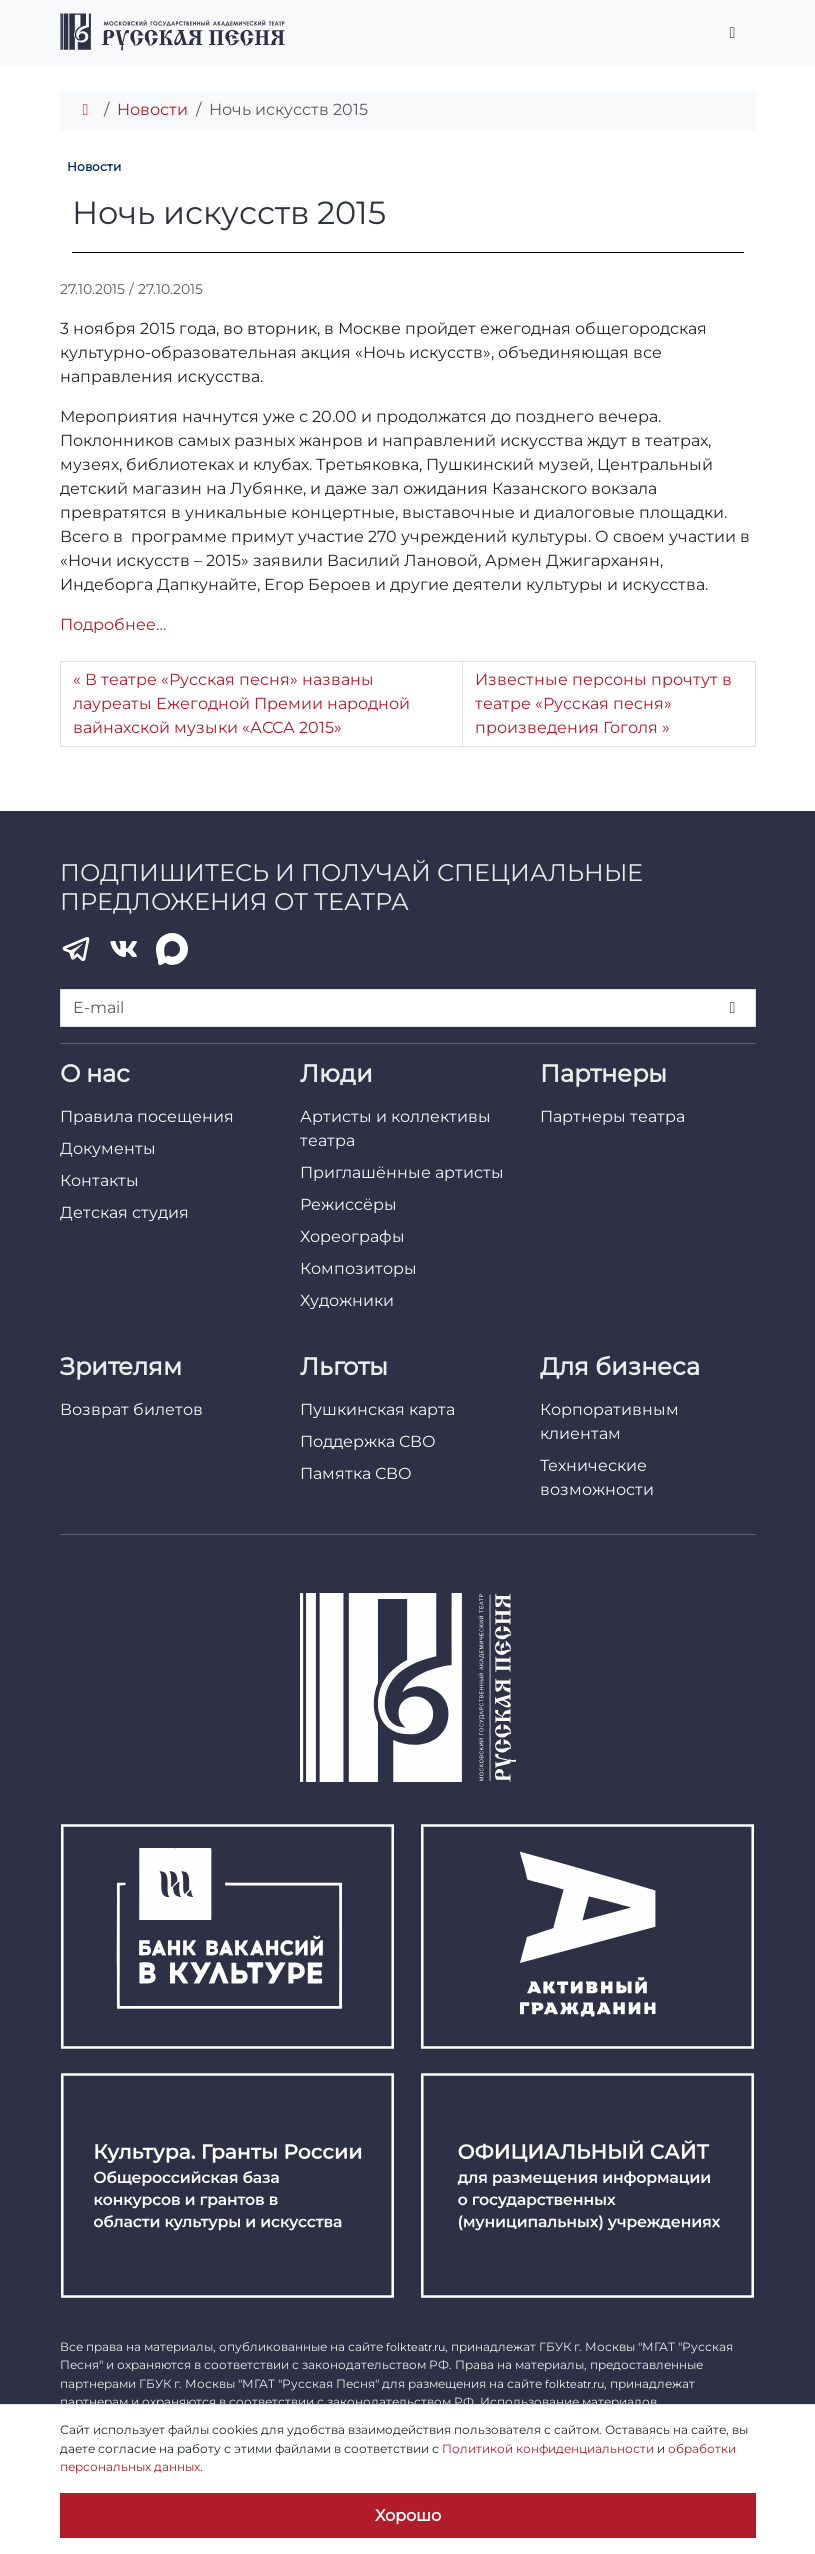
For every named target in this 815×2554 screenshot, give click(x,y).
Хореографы (352, 1236)
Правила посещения (147, 1116)
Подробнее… (113, 624)
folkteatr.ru (415, 2347)
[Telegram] (76, 949)
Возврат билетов (131, 1409)
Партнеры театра (612, 1116)
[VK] (124, 949)
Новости (152, 109)
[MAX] (172, 949)
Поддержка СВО (368, 1441)
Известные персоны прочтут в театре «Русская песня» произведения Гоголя (603, 703)
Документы (108, 1148)
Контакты (99, 1180)
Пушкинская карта (377, 1409)
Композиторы (358, 1268)
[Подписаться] (733, 1008)
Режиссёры (348, 1204)
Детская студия (124, 1212)
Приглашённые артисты (402, 1172)
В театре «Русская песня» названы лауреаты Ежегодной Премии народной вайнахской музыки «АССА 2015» (241, 703)
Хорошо (408, 2515)
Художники (347, 1300)
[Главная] (86, 109)
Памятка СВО (356, 1473)
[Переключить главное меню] (733, 33)
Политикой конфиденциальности (548, 2448)
